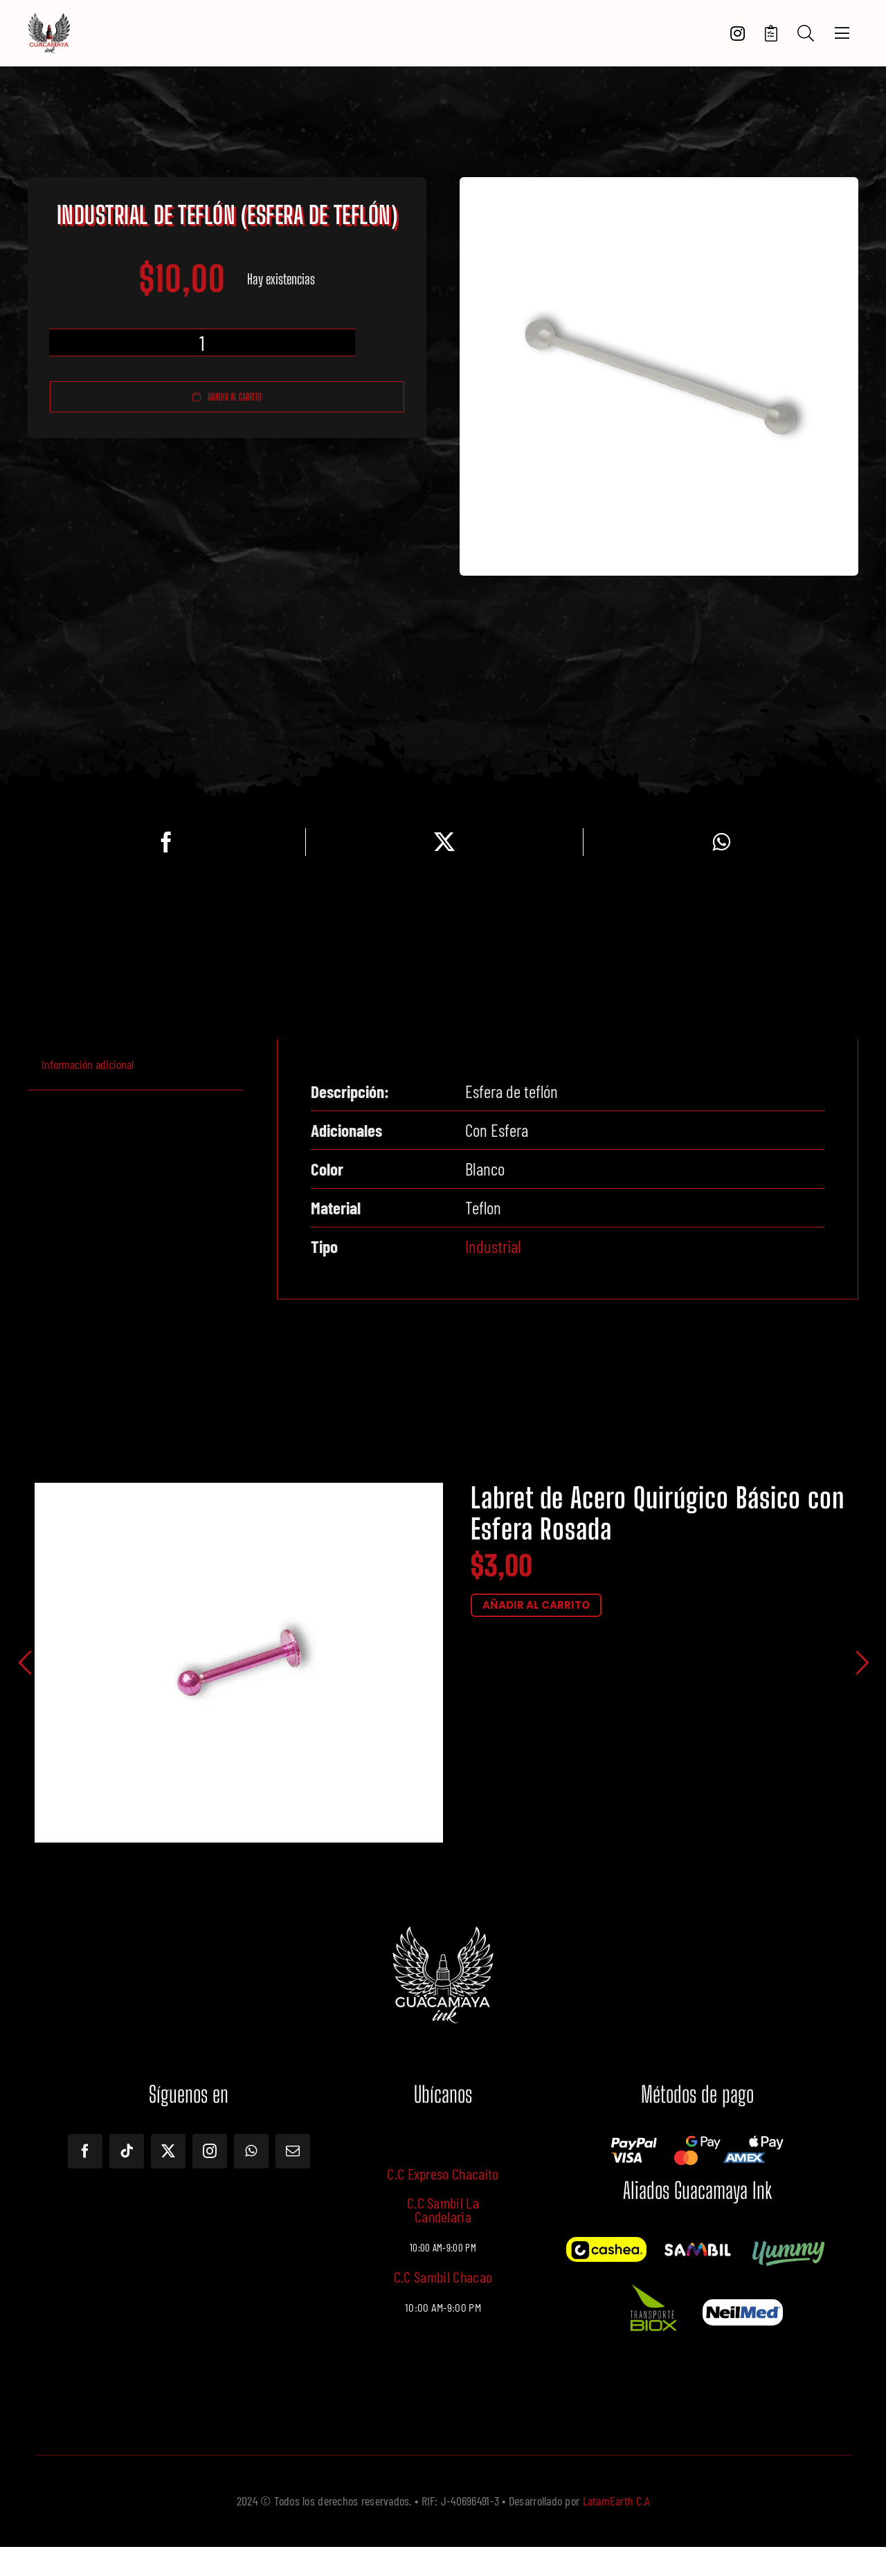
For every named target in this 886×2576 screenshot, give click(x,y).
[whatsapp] (251, 2151)
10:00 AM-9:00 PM (443, 2307)
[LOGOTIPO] (49, 18)
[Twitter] (444, 842)
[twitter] (168, 2151)
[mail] (292, 2151)
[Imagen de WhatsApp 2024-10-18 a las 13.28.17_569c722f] (652, 2283)
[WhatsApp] (721, 842)
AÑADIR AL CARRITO (536, 1605)
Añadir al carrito (227, 397)
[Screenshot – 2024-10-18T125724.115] (743, 2305)
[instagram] (209, 2151)
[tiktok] (126, 2151)
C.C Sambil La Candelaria (443, 2209)
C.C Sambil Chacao (443, 2276)
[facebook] (85, 2151)
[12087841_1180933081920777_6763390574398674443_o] (697, 2246)
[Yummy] (788, 2243)
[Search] (805, 33)
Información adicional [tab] (88, 1064)
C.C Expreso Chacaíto (443, 2173)
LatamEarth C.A (616, 2500)
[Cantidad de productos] (202, 342)
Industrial (493, 1246)
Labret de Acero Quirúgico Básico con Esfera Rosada (657, 1514)
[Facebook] (166, 842)
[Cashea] (606, 2243)
